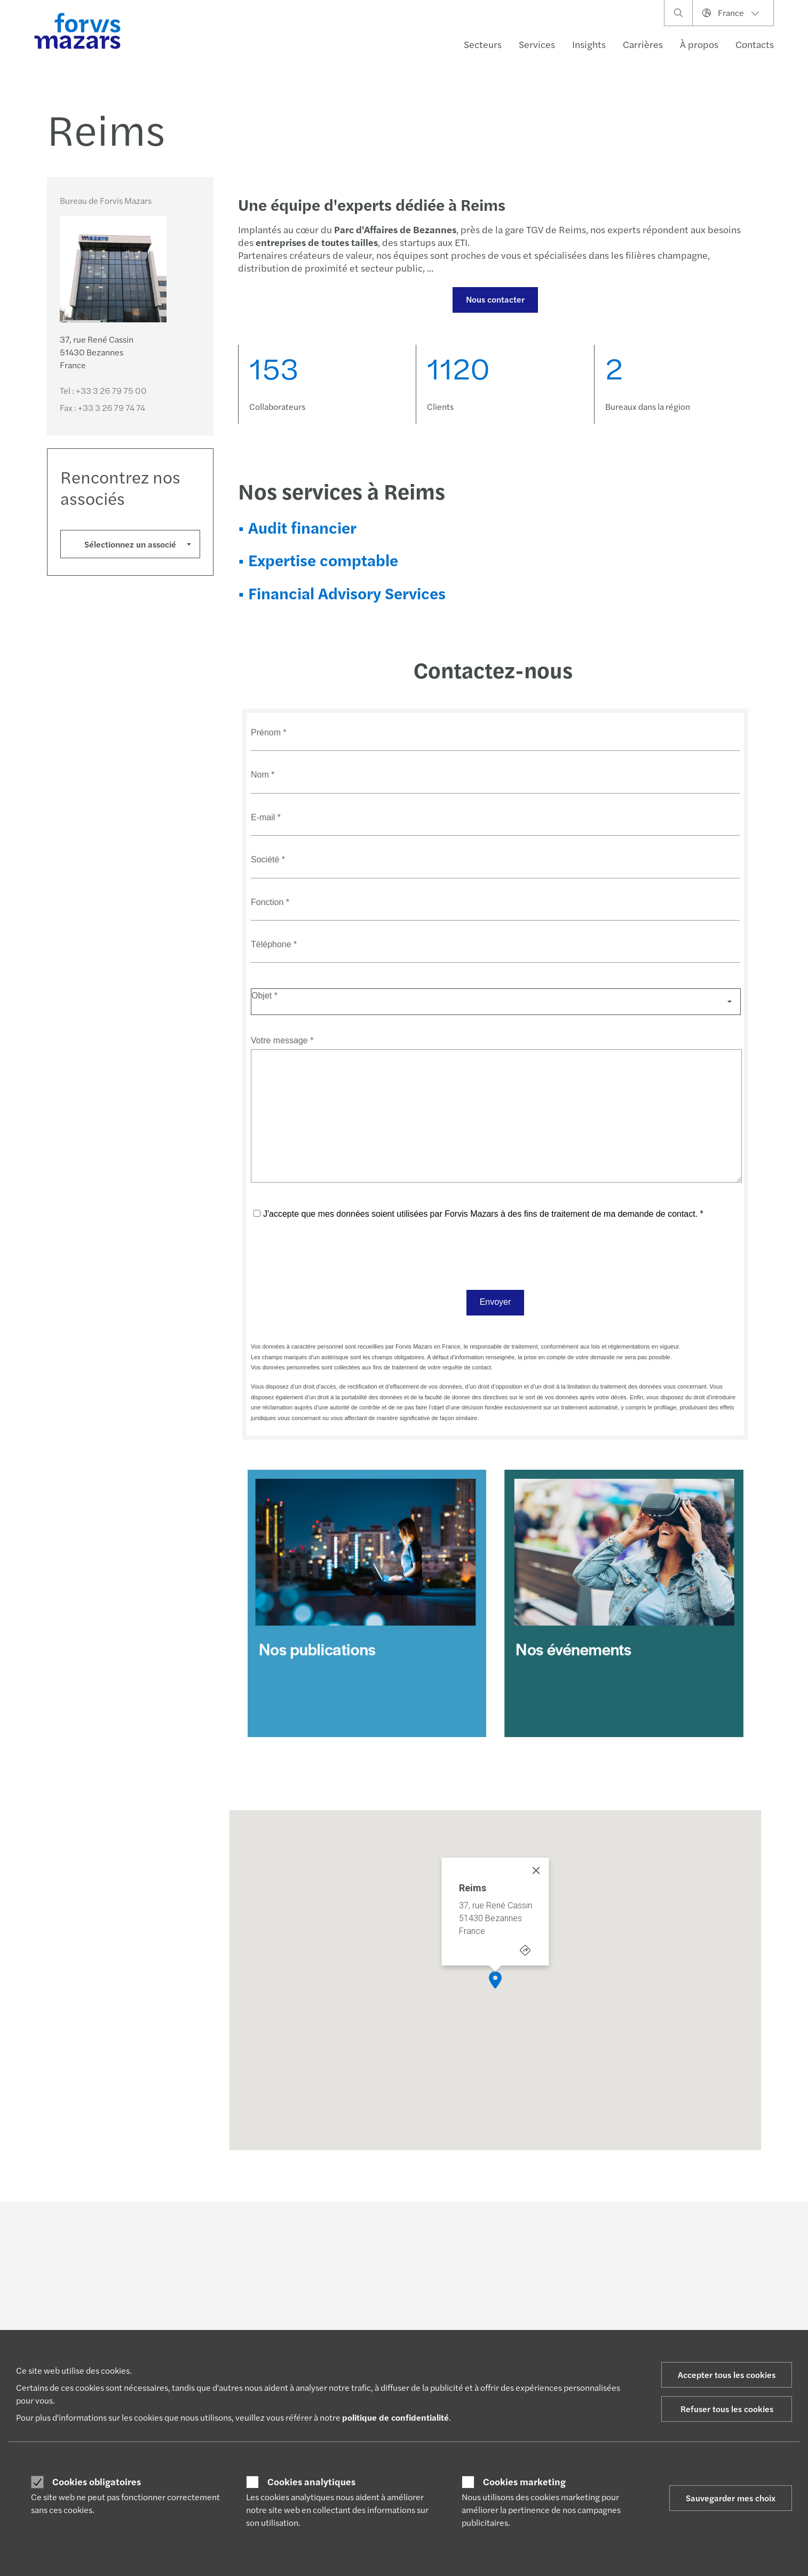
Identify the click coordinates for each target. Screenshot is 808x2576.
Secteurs (483, 44)
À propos (699, 44)
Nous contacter (495, 299)
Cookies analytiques (311, 2481)
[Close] (536, 1870)
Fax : (102, 407)
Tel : (103, 390)
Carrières (643, 44)
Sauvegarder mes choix (730, 2498)
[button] (495, 1979)
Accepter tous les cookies (726, 2374)
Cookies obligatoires (96, 2481)
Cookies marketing (524, 2481)
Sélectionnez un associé (130, 544)
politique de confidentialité (395, 2417)
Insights (589, 44)
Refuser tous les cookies (726, 2409)
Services (537, 44)
